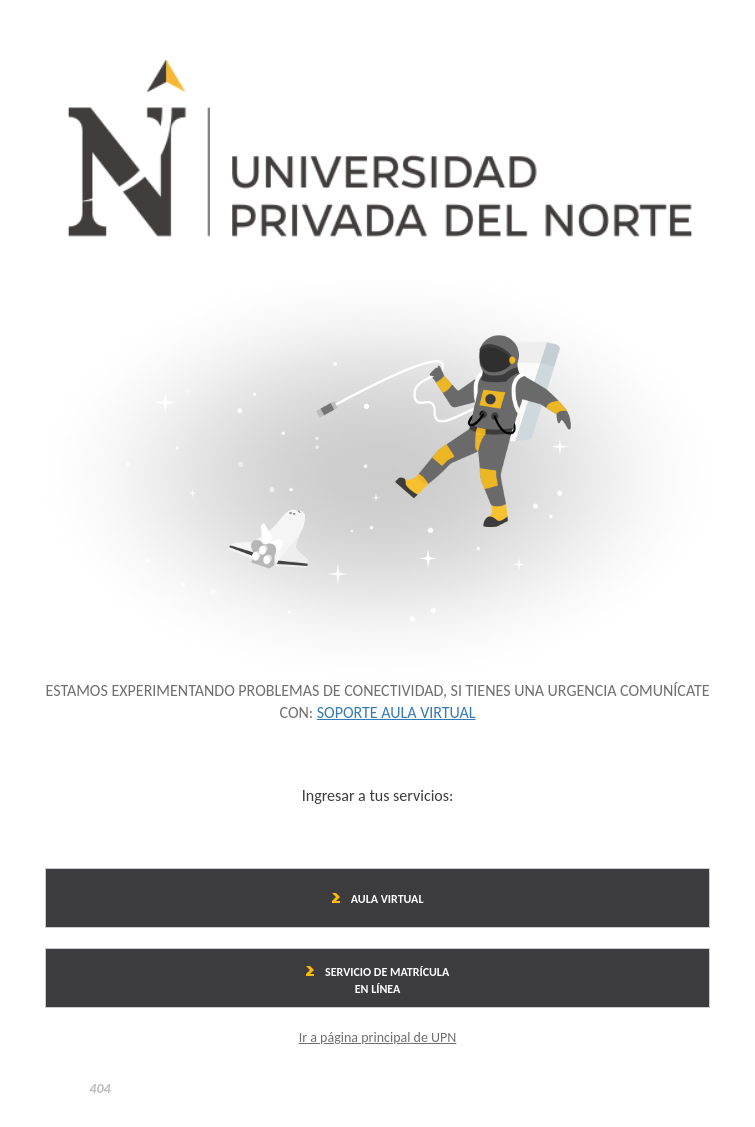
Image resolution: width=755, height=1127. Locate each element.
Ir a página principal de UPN (378, 1037)
